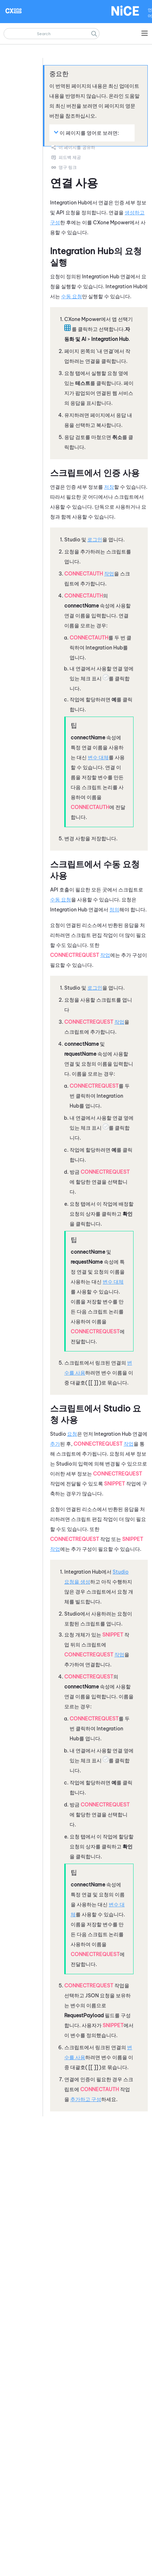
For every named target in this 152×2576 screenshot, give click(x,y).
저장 (109, 487)
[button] (94, 33)
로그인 (94, 539)
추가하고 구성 (85, 2099)
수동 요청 (71, 296)
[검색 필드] (51, 33)
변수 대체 (98, 757)
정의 (114, 909)
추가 (55, 1444)
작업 (109, 574)
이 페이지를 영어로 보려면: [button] (86, 132)
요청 (72, 1434)
